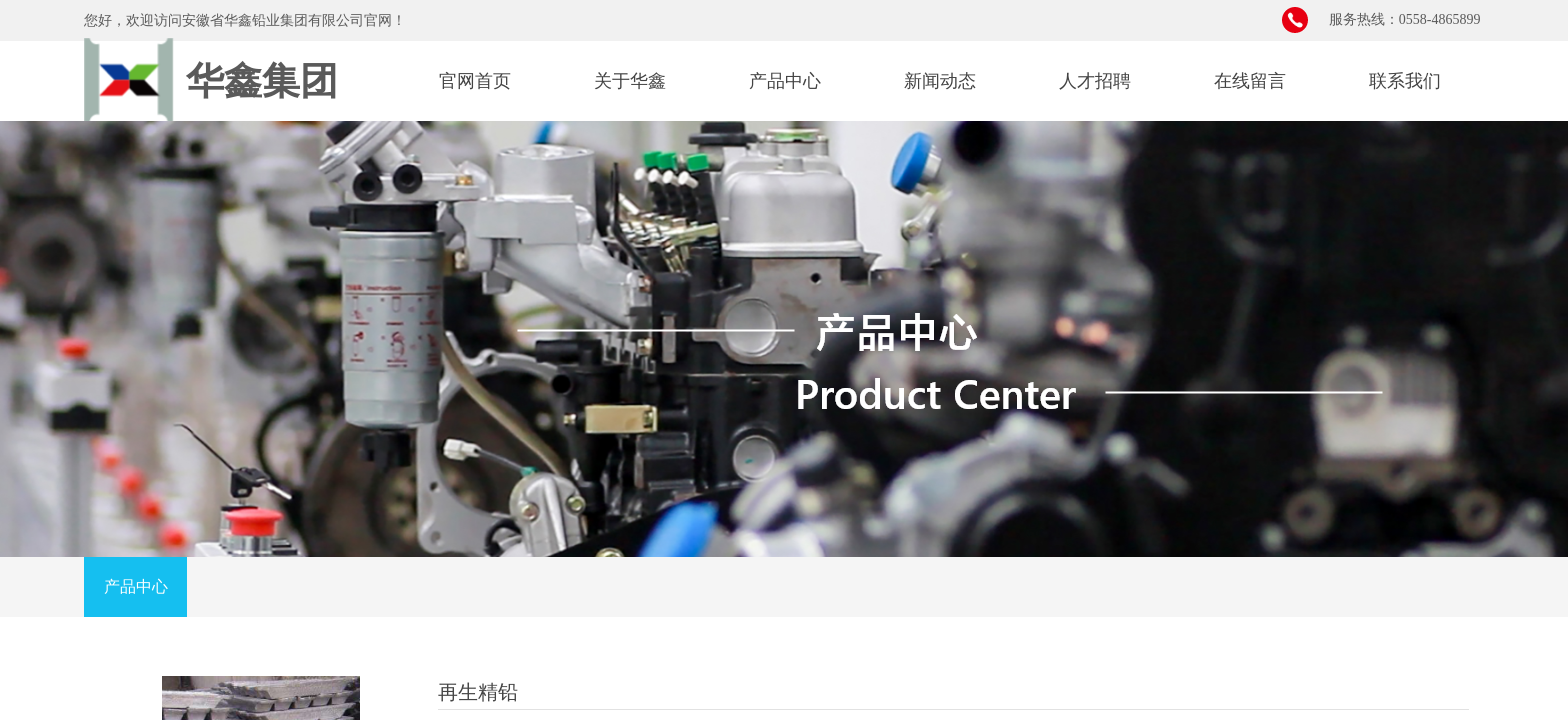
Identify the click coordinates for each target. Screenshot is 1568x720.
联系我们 (1405, 81)
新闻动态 (940, 81)
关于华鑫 (630, 81)
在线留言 (1250, 81)
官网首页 (475, 81)
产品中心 (785, 81)
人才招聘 (1095, 81)
